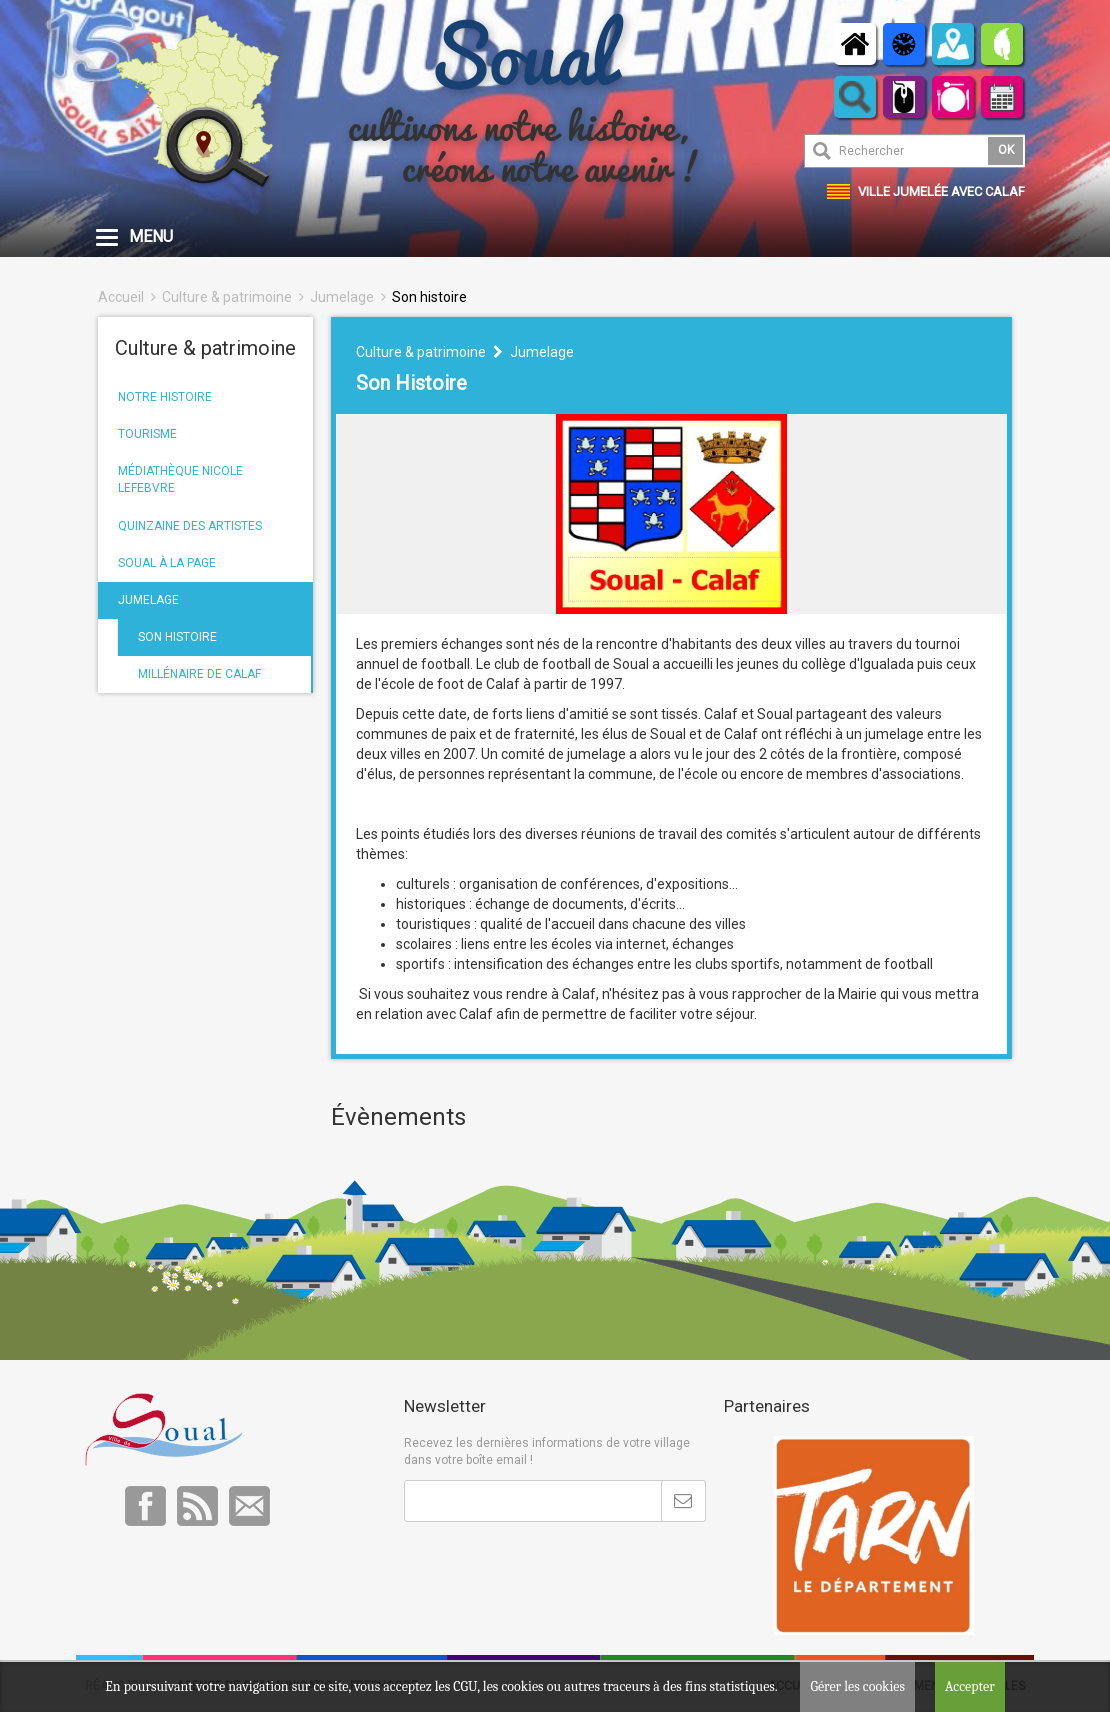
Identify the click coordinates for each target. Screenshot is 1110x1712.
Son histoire (429, 297)
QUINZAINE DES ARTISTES (190, 526)
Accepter (970, 1686)
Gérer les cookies (857, 1686)
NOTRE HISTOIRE (165, 397)
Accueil (121, 297)
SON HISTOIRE (177, 637)
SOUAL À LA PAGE (167, 563)
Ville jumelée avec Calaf (941, 191)
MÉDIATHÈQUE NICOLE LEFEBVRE (180, 479)
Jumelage (342, 297)
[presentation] (556, 1571)
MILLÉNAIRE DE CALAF (199, 674)
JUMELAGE (148, 600)
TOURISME (147, 434)
